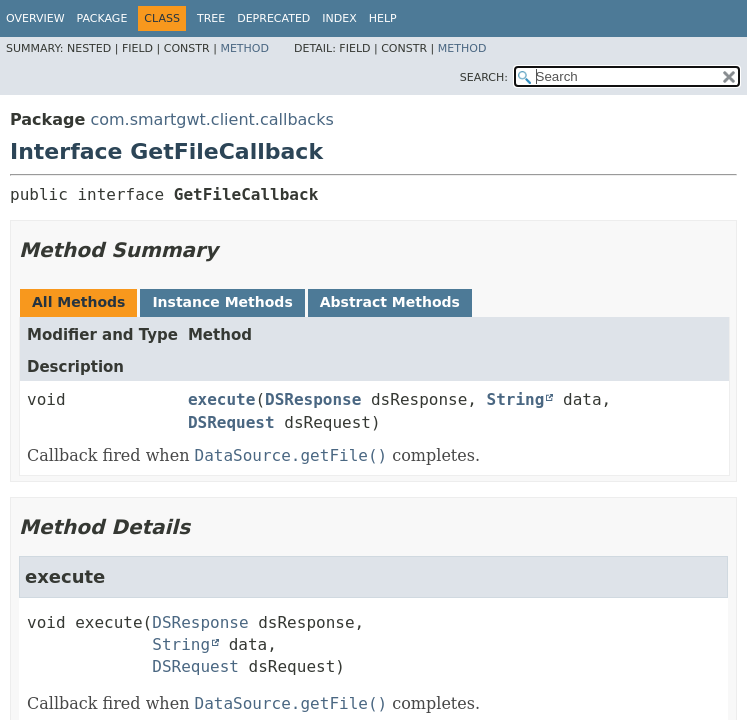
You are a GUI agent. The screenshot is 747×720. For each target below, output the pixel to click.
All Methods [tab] (78, 302)
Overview (35, 18)
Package (102, 18)
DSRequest (231, 422)
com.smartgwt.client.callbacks (211, 119)
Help (383, 18)
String (516, 399)
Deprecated (273, 18)
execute (221, 399)
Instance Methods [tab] (222, 302)
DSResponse (313, 399)
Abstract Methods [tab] (390, 302)
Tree (211, 18)
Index (339, 18)
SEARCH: (484, 77)
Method (244, 48)
